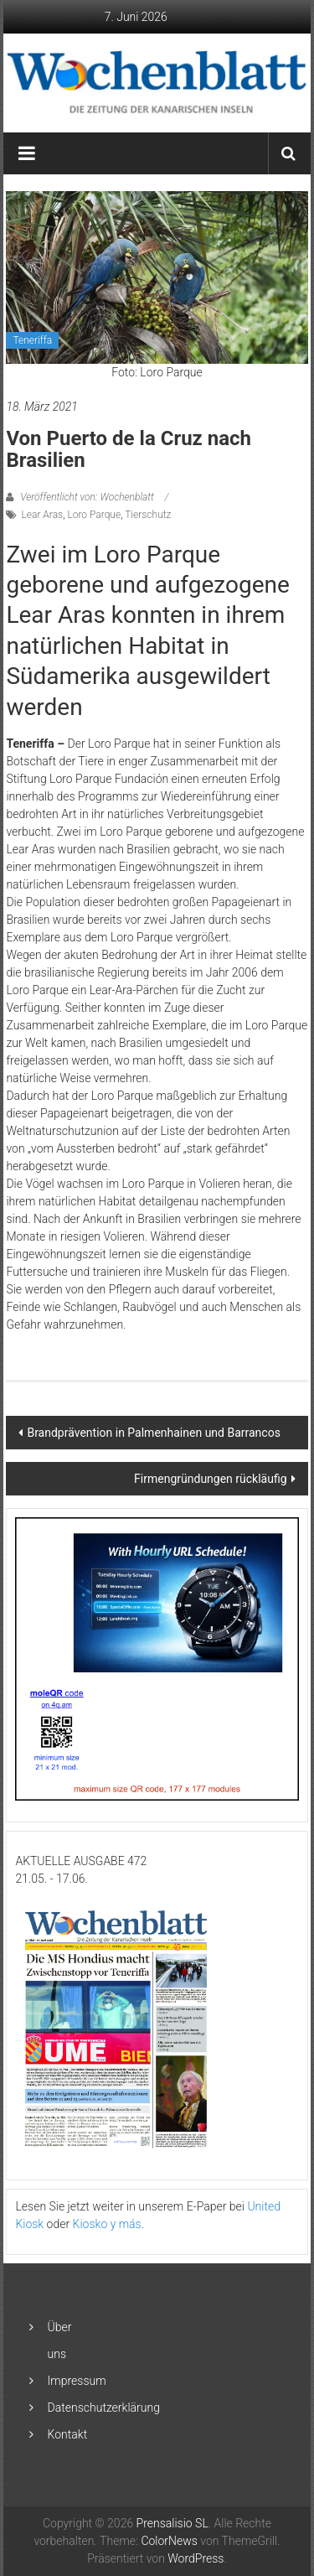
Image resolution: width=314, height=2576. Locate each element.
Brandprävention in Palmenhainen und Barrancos (153, 1432)
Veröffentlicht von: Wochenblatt (87, 497)
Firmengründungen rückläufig (210, 1478)
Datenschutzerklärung (104, 2407)
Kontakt (68, 2434)
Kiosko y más (107, 2224)
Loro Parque (94, 515)
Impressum (77, 2380)
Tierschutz (148, 515)
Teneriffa (32, 340)
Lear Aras (42, 515)
